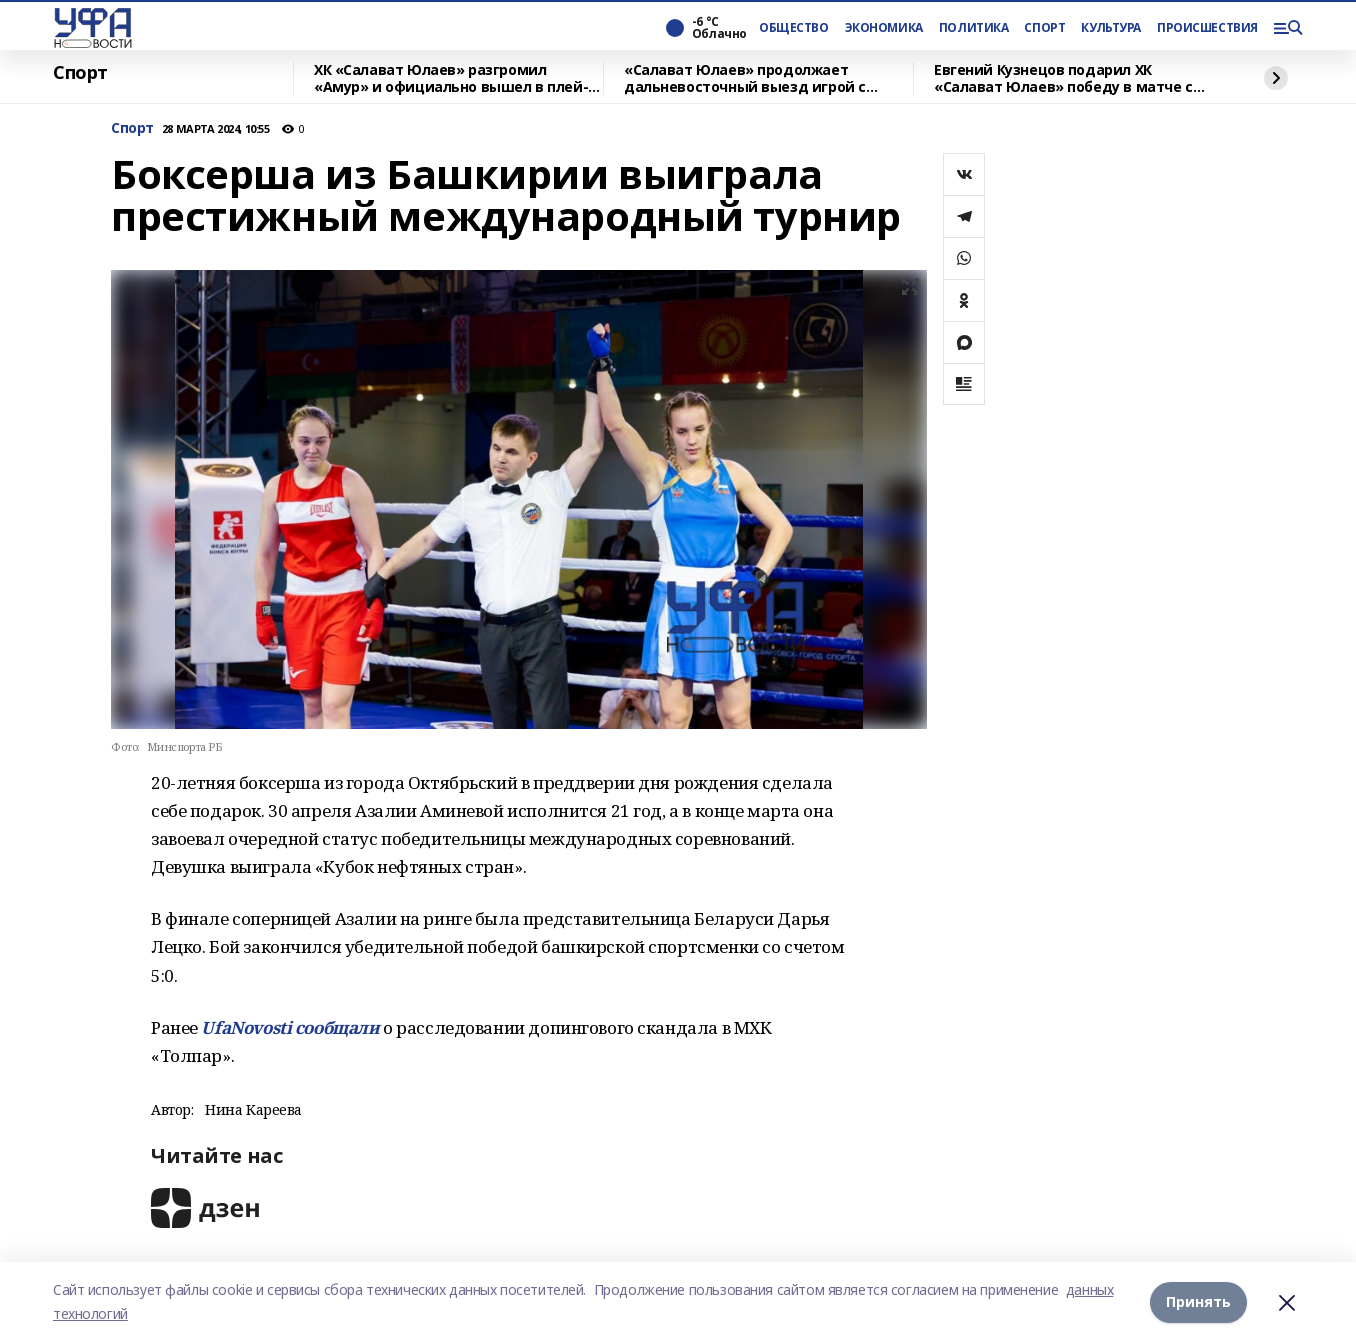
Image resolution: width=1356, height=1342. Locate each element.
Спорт (80, 73)
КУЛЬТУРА (1111, 28)
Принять (1198, 1301)
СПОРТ (1044, 28)
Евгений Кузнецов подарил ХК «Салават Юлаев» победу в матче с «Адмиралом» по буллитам (1063, 78)
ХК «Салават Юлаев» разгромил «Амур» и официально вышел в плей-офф (451, 78)
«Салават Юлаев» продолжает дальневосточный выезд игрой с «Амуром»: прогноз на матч (745, 78)
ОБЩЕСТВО (794, 28)
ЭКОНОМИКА (884, 28)
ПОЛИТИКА (974, 28)
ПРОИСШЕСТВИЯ (1207, 28)
